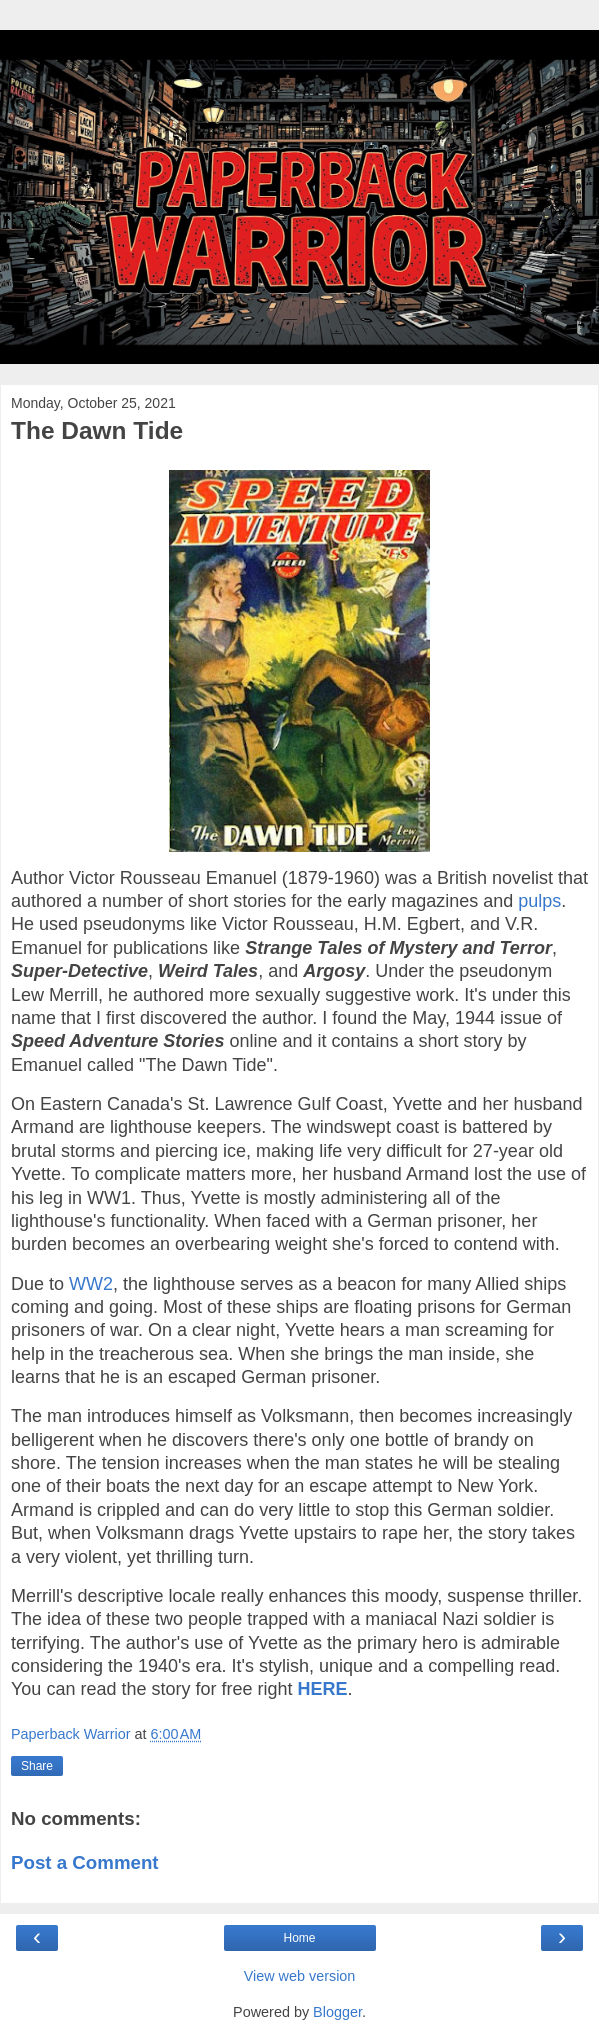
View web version (300, 1976)
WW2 (91, 1284)
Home (299, 1938)
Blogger (337, 2012)
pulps (539, 901)
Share (37, 1766)
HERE (323, 1689)
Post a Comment (85, 1862)
